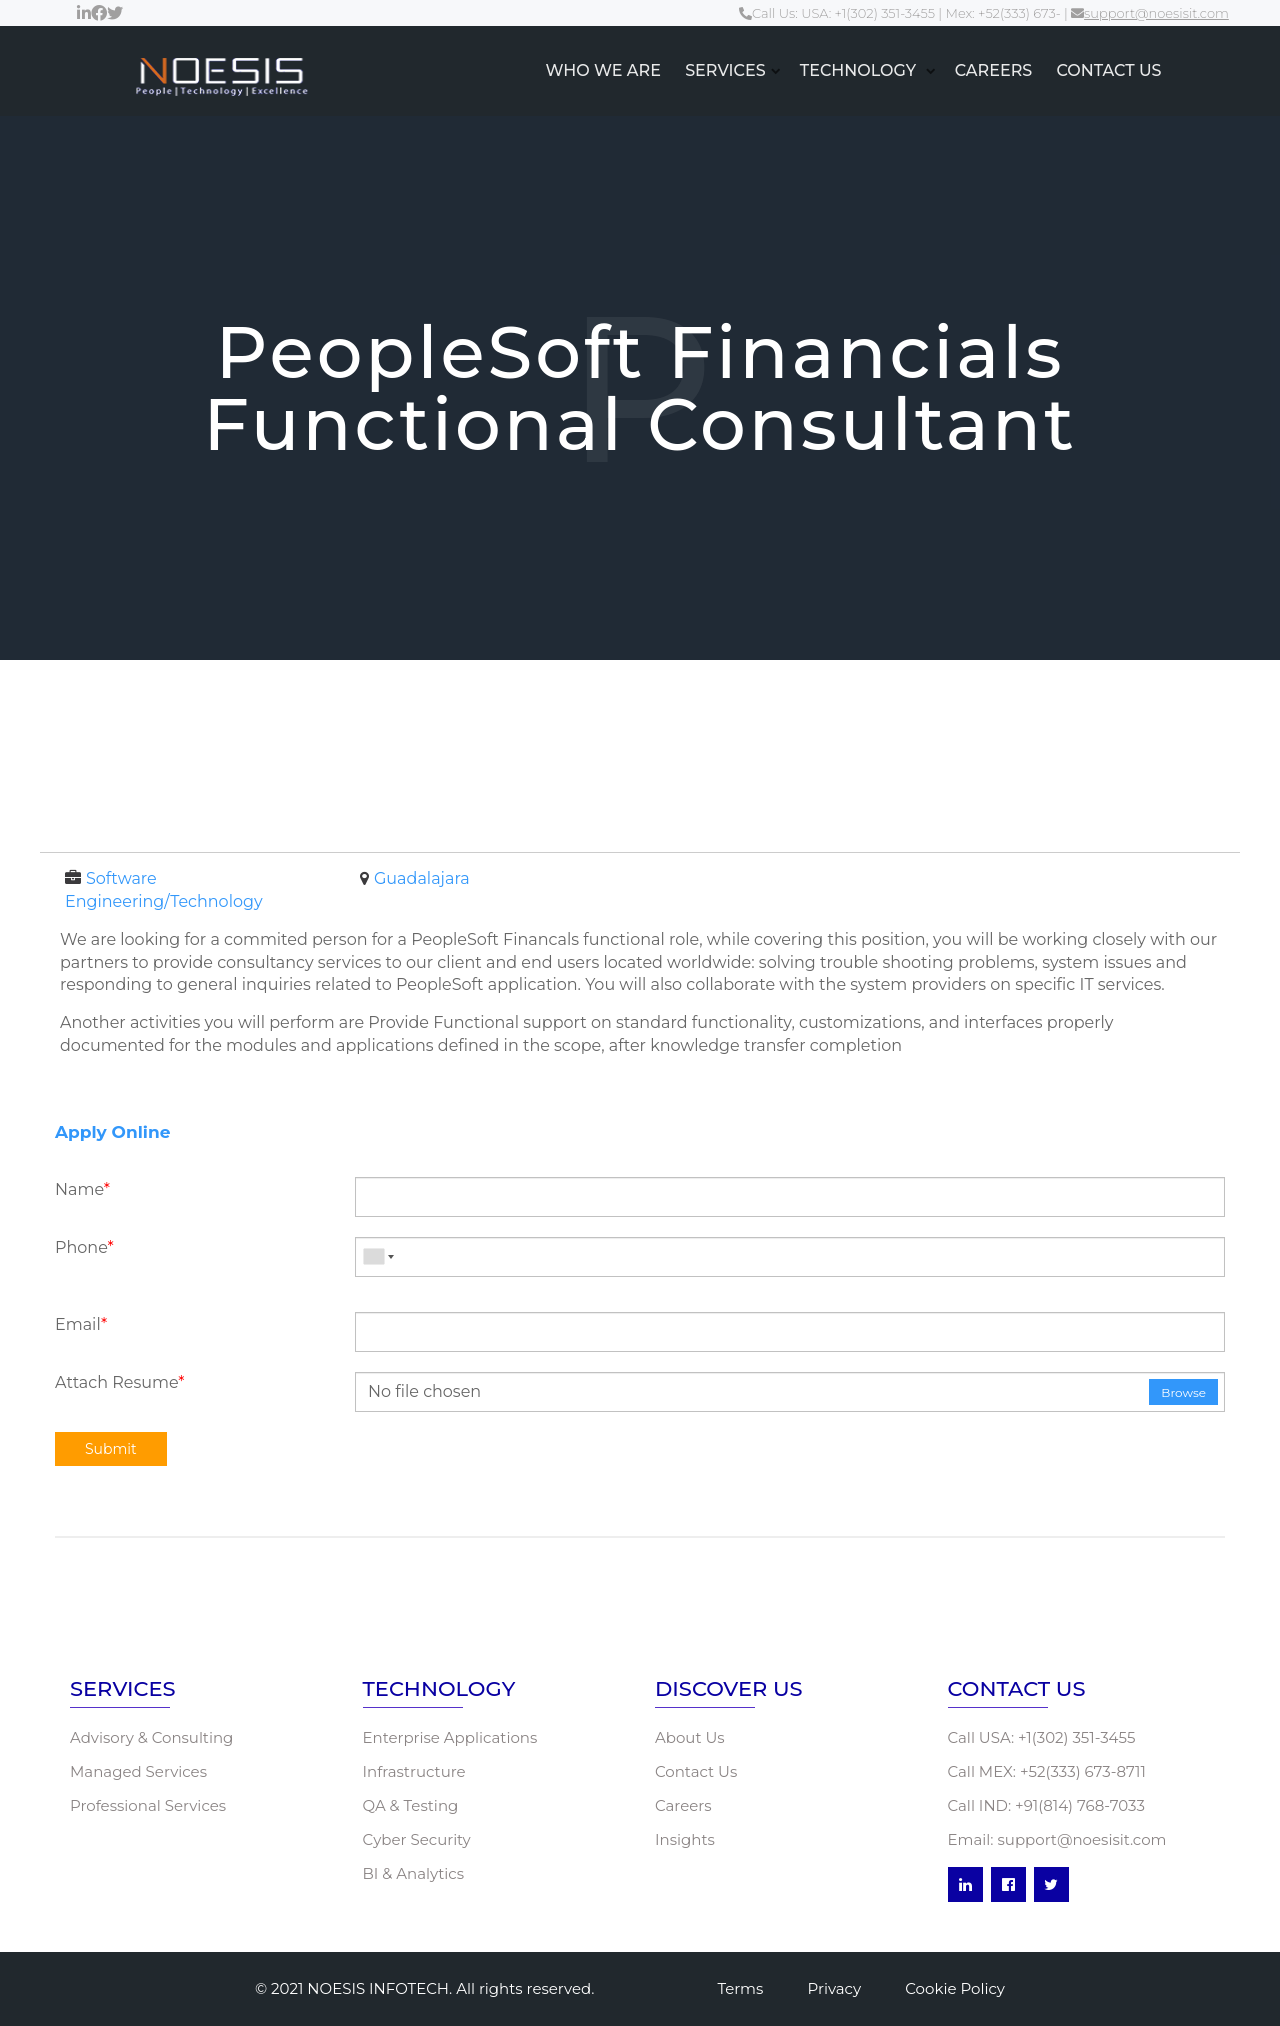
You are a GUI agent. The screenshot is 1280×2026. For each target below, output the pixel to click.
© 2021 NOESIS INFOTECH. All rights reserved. (424, 1988)
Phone (84, 1247)
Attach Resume (119, 1382)
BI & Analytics (414, 1873)
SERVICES (725, 70)
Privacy (835, 1988)
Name (82, 1189)
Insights (685, 1839)
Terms (740, 1988)
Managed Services (138, 1771)
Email (81, 1324)
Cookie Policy (955, 1988)
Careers (683, 1805)
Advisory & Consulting (151, 1737)
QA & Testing (411, 1805)
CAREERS (994, 70)
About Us (690, 1737)
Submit (111, 1449)
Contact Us (696, 1771)
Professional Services (148, 1805)
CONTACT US (1108, 70)
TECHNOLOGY (860, 70)
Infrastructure (414, 1771)
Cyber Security (417, 1839)
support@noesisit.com (1150, 13)
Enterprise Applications (450, 1737)
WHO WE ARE (603, 70)
